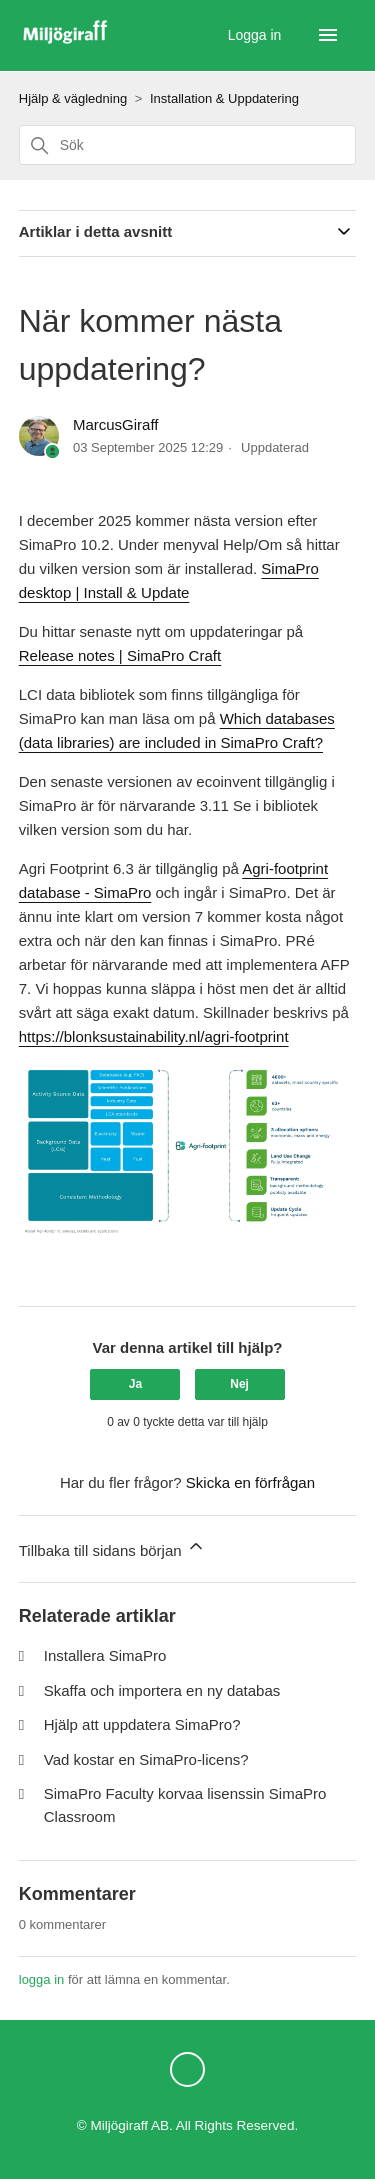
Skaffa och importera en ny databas (162, 1690)
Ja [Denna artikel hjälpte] (135, 1384)
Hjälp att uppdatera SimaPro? (142, 1724)
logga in (42, 1979)
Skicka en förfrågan (250, 1482)
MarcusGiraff (116, 424)
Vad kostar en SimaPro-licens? (146, 1759)
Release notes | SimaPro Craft (120, 655)
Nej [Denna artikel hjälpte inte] (239, 1384)
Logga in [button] (257, 35)
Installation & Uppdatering (224, 98)
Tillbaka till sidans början (112, 1547)
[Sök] (188, 145)
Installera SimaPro (105, 1655)
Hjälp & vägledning (73, 98)
